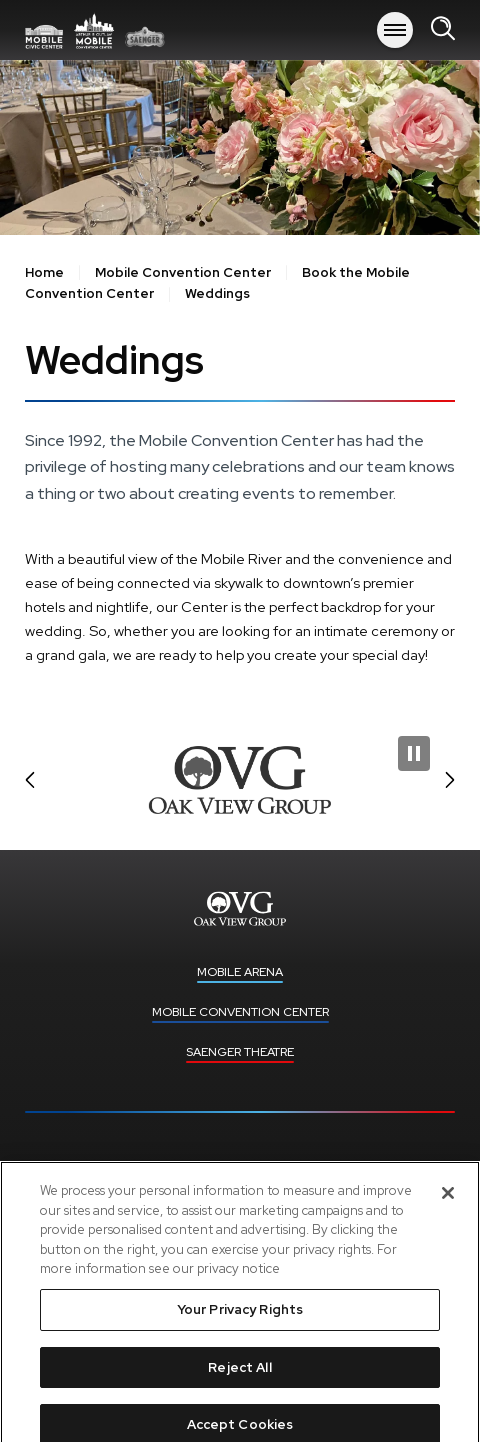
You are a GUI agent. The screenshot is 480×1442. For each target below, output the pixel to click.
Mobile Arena (95, 30)
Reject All (239, 1378)
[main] (240, 379)
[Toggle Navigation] (395, 30)
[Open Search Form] (443, 29)
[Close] (448, 1205)
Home (44, 272)
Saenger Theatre (240, 1052)
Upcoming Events (240, 1168)
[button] (30, 780)
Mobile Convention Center (183, 272)
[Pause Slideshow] (414, 753)
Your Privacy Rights (240, 1320)
